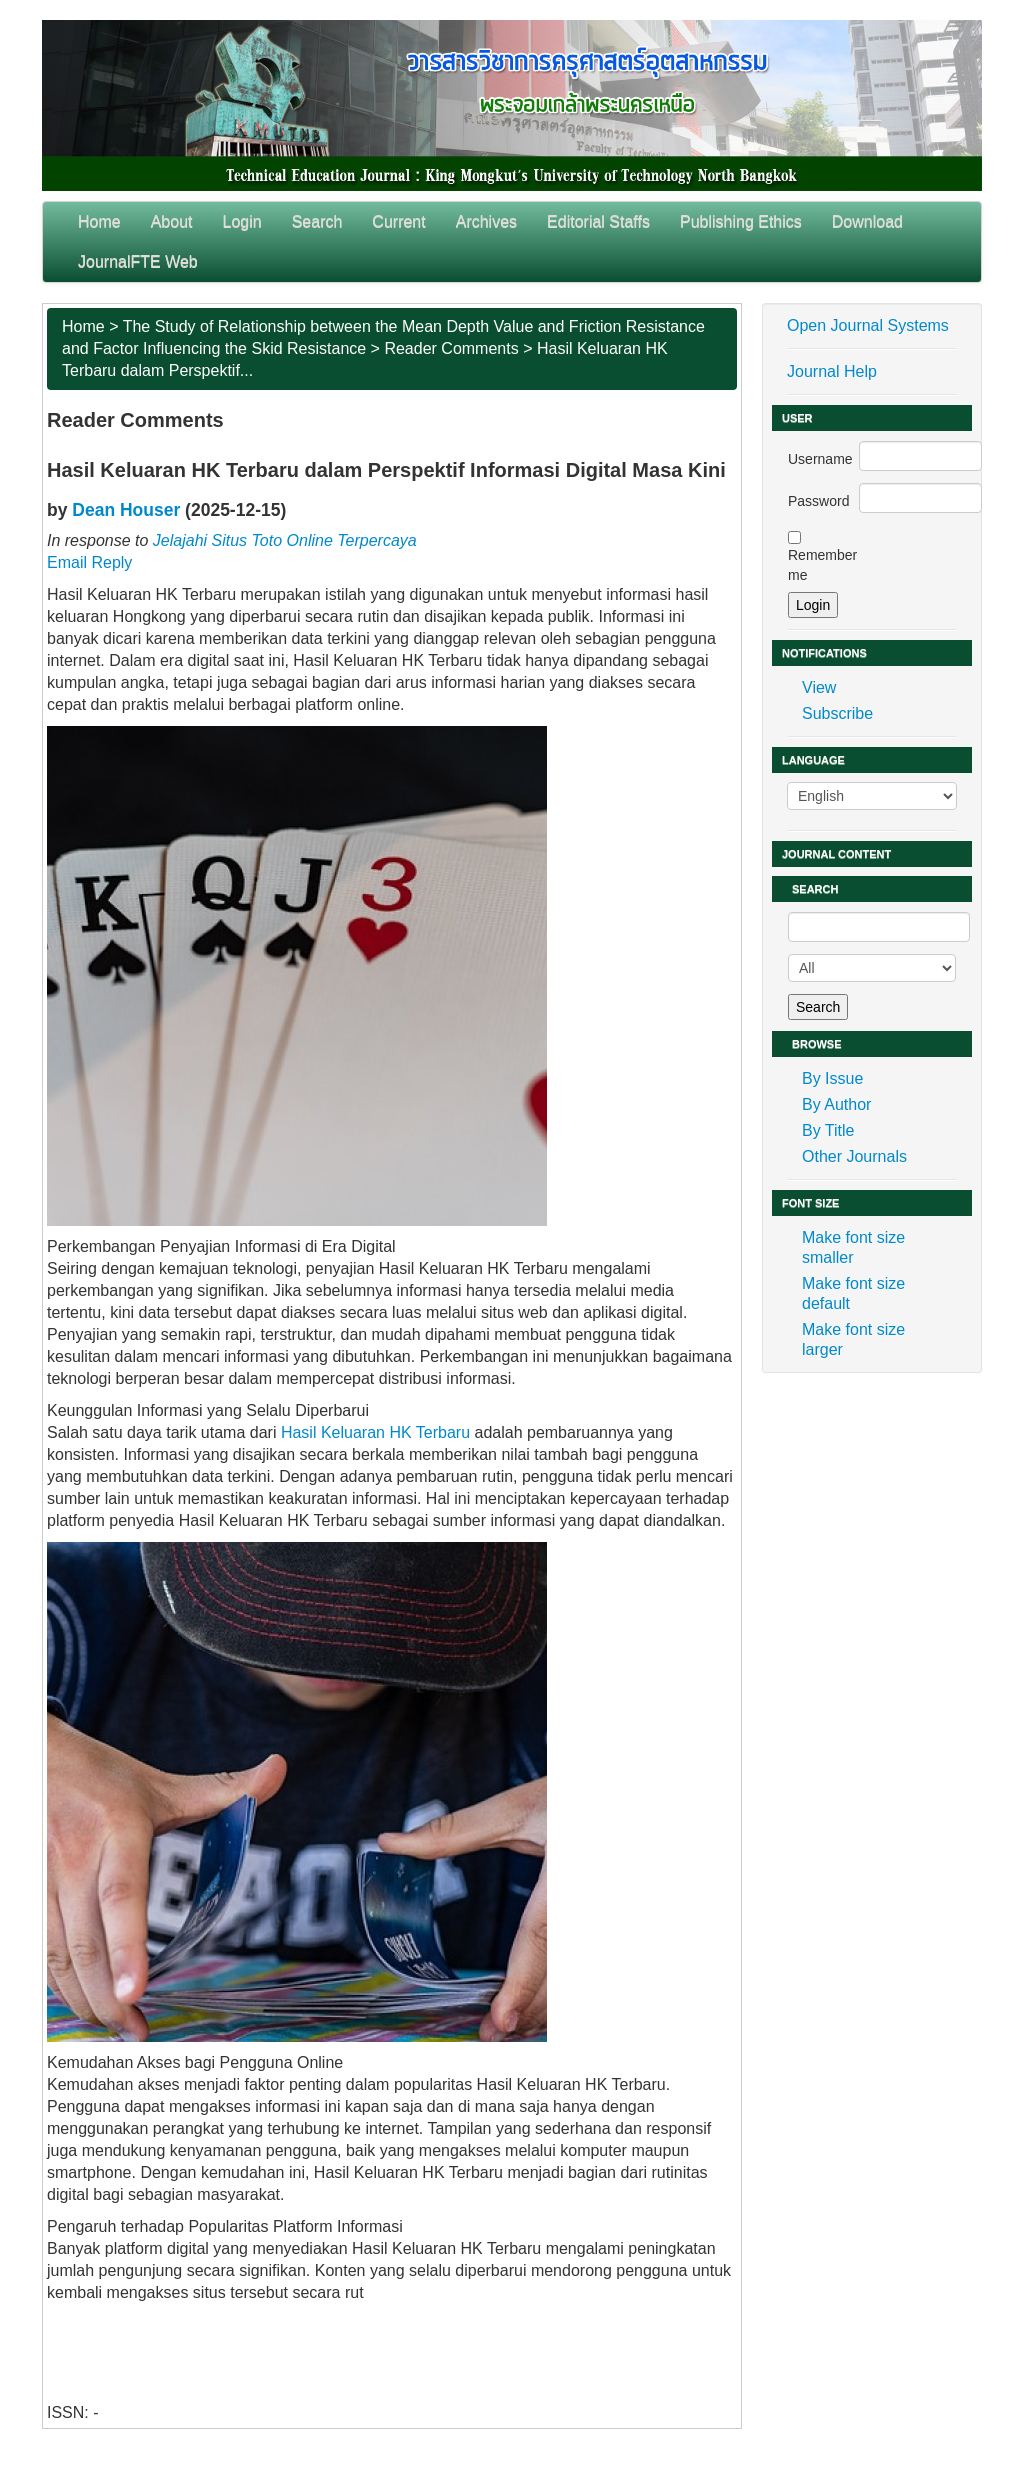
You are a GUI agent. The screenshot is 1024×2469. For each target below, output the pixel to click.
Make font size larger (853, 1339)
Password (818, 501)
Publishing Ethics (741, 221)
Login (242, 221)
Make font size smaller (853, 1247)
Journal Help (832, 371)
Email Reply (89, 562)
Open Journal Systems (868, 325)
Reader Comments (451, 348)
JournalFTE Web (138, 261)
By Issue (832, 1078)
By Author (836, 1104)
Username (820, 459)
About (172, 221)
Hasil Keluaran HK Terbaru (375, 1432)
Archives (486, 221)
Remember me (822, 565)
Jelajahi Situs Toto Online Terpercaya (285, 540)
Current (398, 221)
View (819, 687)
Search (317, 221)
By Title (828, 1130)
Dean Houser (126, 510)
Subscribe (837, 713)
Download (867, 221)
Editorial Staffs (598, 221)
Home (99, 221)
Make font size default (853, 1293)
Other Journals (854, 1156)
